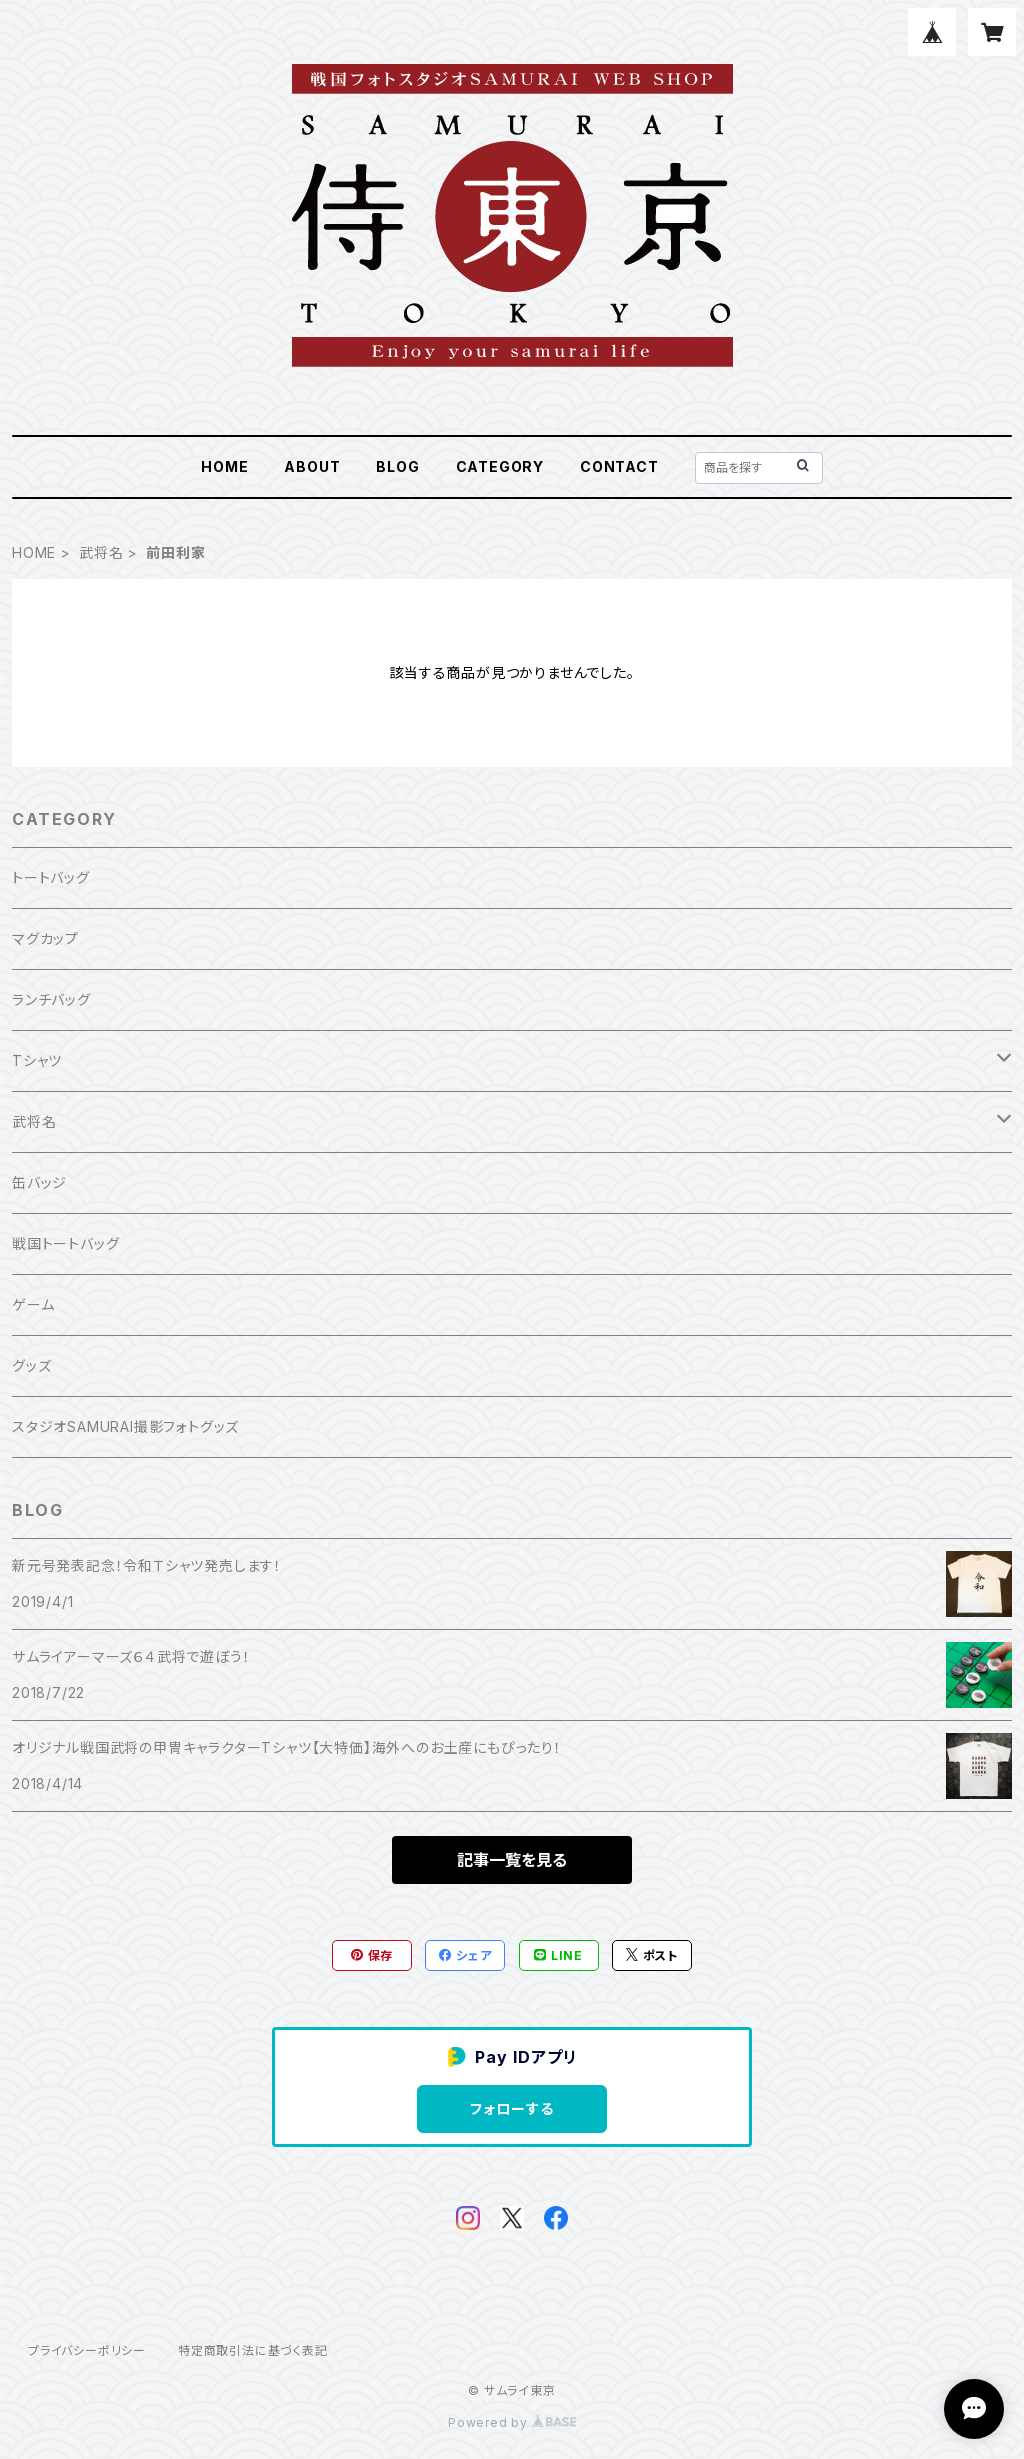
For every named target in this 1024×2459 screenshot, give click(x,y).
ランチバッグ (51, 999)
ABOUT (312, 466)
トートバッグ (51, 877)
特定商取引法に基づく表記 (253, 2350)
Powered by (512, 2422)
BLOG (397, 466)
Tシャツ (37, 1060)
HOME (224, 466)
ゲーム (33, 1304)
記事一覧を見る (512, 1860)
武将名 (101, 552)
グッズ (31, 1365)
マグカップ (45, 938)
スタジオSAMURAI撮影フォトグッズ (125, 1426)
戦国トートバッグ (65, 1243)
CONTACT (619, 466)
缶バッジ (39, 1182)
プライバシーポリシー (87, 2350)
